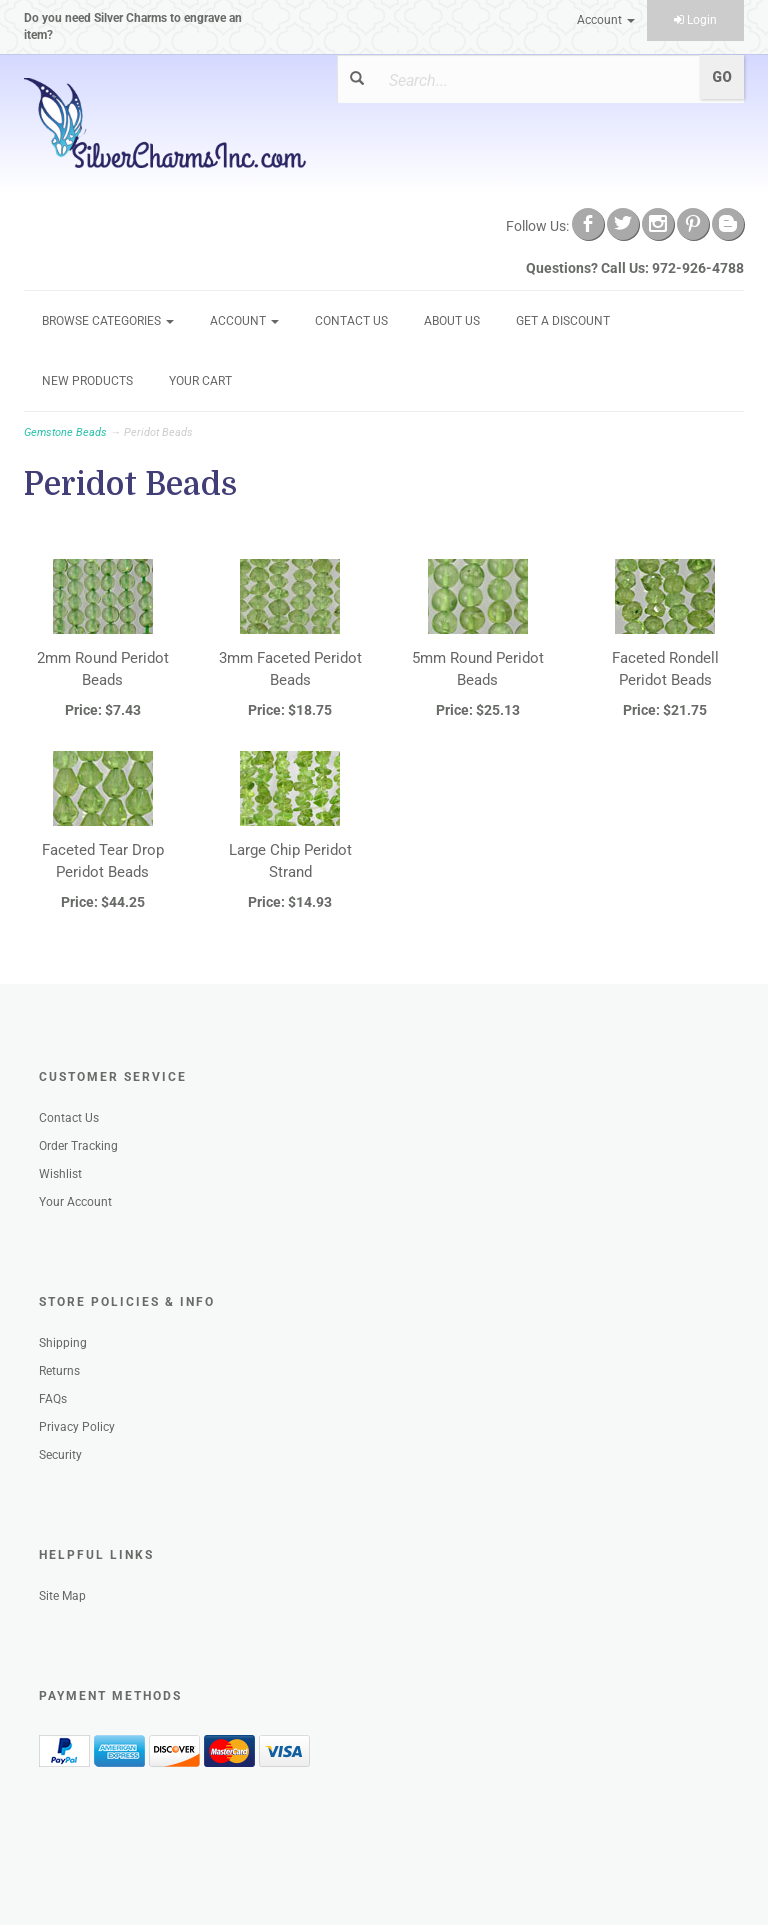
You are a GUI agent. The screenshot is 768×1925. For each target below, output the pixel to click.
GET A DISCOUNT (563, 321)
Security (60, 1455)
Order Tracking (78, 1146)
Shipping (63, 1343)
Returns (59, 1371)
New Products (87, 381)
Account (606, 20)
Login (695, 20)
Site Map (62, 1596)
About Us (452, 321)
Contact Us (351, 321)
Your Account (75, 1202)
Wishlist (60, 1174)
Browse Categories (108, 321)
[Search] (533, 80)
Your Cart (200, 381)
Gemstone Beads (65, 432)
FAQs (53, 1399)
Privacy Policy (77, 1427)
